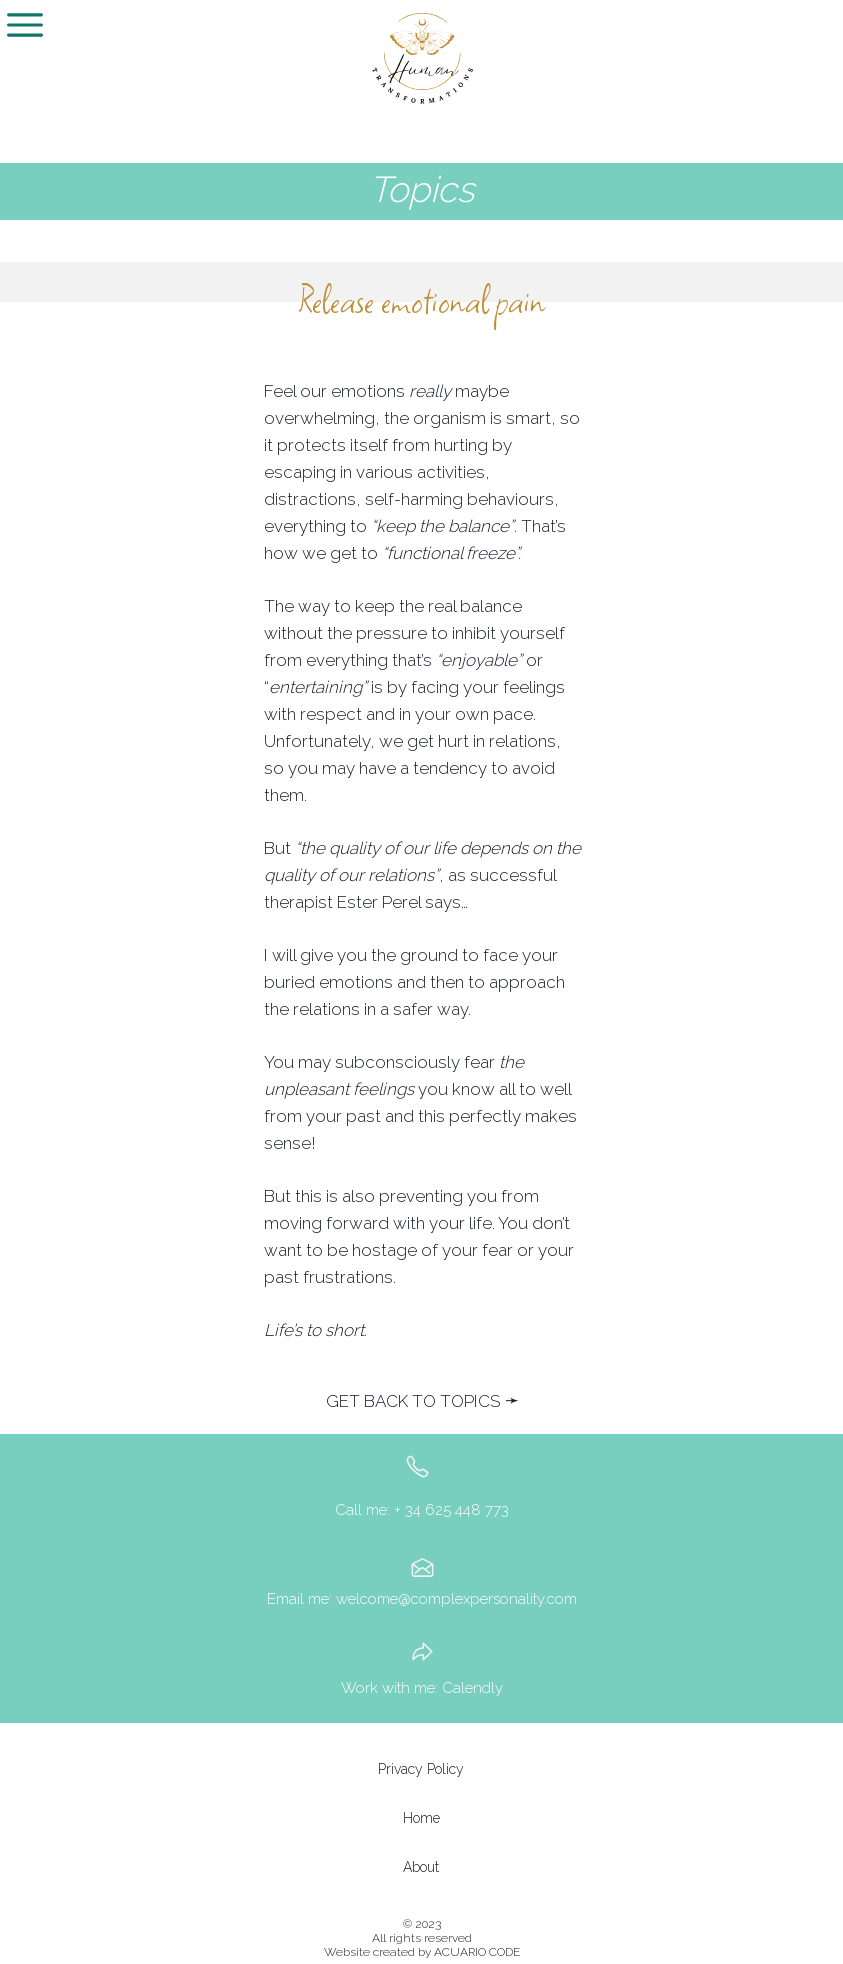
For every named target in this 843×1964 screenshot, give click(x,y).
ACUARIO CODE (477, 1952)
